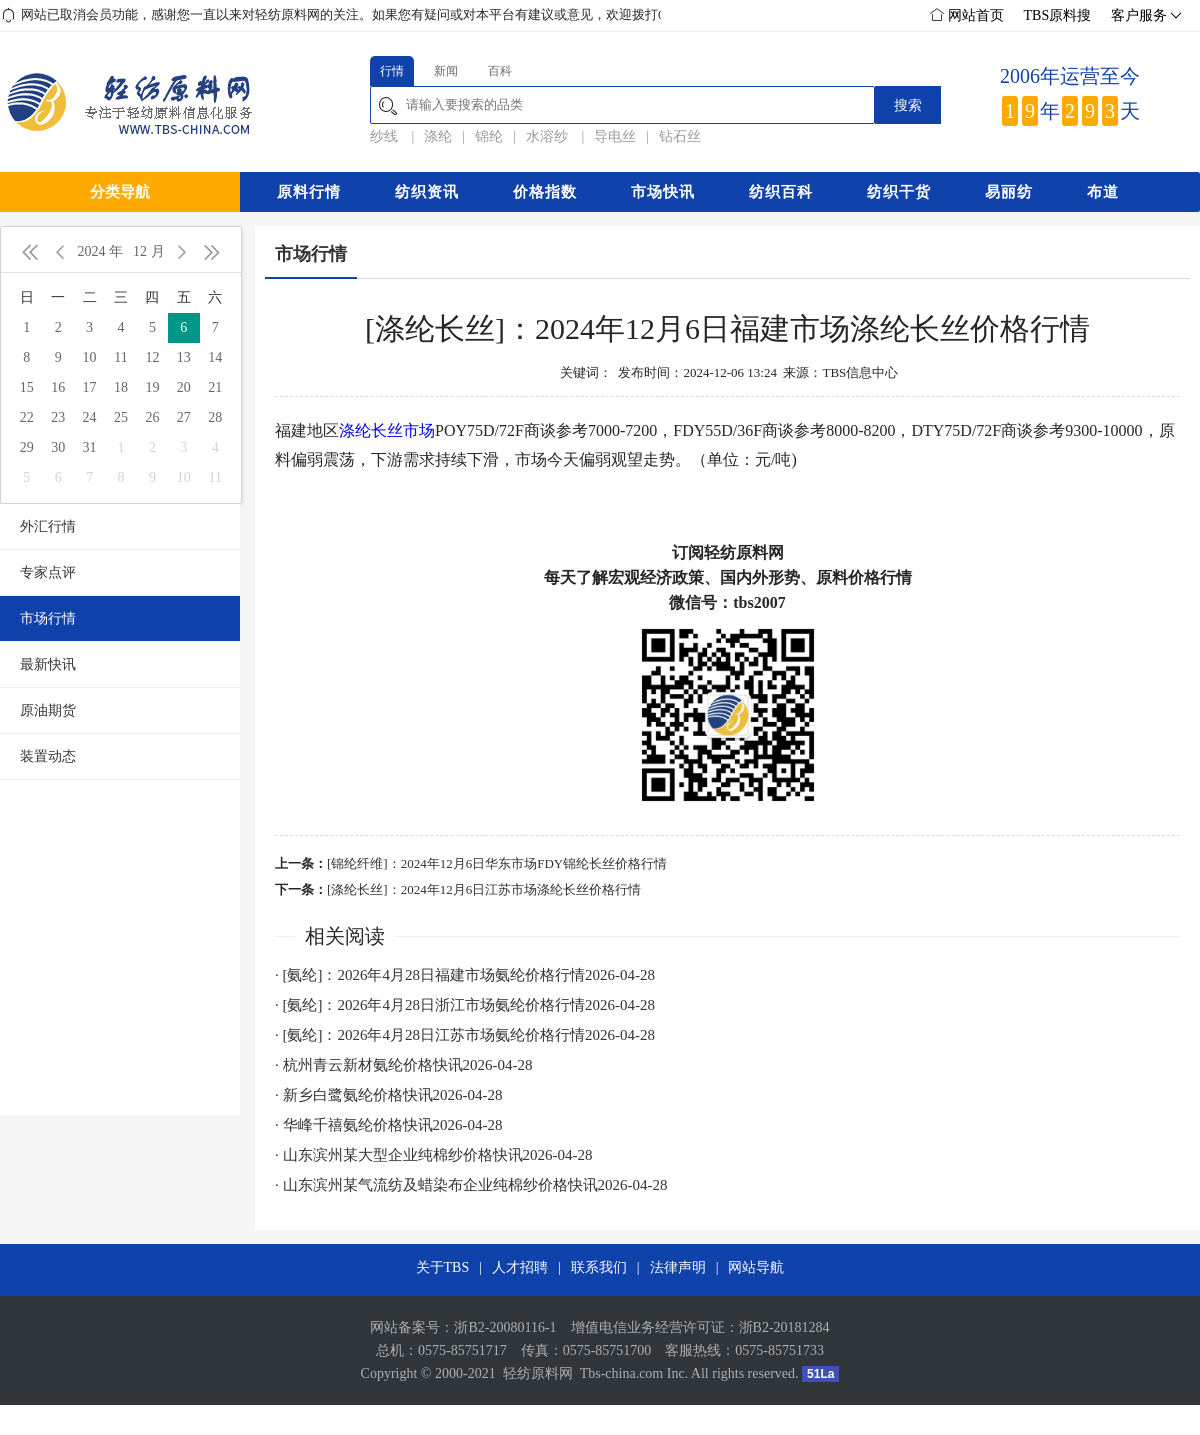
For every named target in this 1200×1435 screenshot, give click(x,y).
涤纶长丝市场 (387, 430)
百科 (500, 71)
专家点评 (48, 572)
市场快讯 (663, 192)
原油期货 (48, 710)
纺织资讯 (427, 192)
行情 (392, 71)
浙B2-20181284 (784, 1327)
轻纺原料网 (538, 1373)
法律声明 (678, 1267)
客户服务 (1144, 16)
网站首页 (967, 15)
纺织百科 (781, 192)
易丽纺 (1009, 192)
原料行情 (309, 192)
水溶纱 (549, 136)
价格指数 (545, 192)
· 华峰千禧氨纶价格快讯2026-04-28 (389, 1125)
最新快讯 (48, 664)
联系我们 (599, 1267)
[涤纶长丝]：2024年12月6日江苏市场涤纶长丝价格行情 (484, 889)
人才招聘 (520, 1267)
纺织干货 (899, 192)
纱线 (386, 136)
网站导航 (756, 1267)
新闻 (446, 71)
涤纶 (438, 136)
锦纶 (489, 136)
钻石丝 (680, 136)
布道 (1103, 192)
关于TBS (443, 1267)
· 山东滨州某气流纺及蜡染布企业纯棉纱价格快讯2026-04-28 (471, 1185)
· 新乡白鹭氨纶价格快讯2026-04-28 (389, 1095)
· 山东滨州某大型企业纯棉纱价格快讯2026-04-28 (434, 1155)
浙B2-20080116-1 (505, 1327)
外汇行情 (48, 526)
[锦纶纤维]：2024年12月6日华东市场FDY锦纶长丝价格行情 (497, 863)
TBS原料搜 (1058, 15)
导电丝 (615, 136)
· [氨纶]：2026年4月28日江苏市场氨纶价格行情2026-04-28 (465, 1035)
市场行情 (48, 618)
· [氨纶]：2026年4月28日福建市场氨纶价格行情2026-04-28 (465, 975)
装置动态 (48, 756)
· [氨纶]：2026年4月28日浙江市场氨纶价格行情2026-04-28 (465, 1005)
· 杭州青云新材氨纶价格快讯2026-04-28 (404, 1065)
